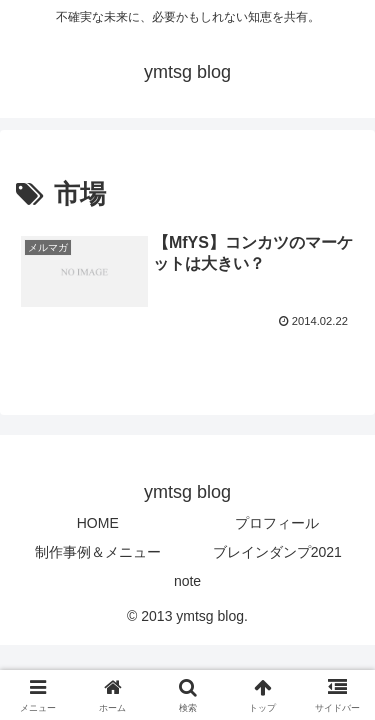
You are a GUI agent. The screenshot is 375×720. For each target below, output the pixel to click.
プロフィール (277, 523)
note (187, 581)
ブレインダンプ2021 (277, 552)
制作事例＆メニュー (98, 552)
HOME (98, 523)
